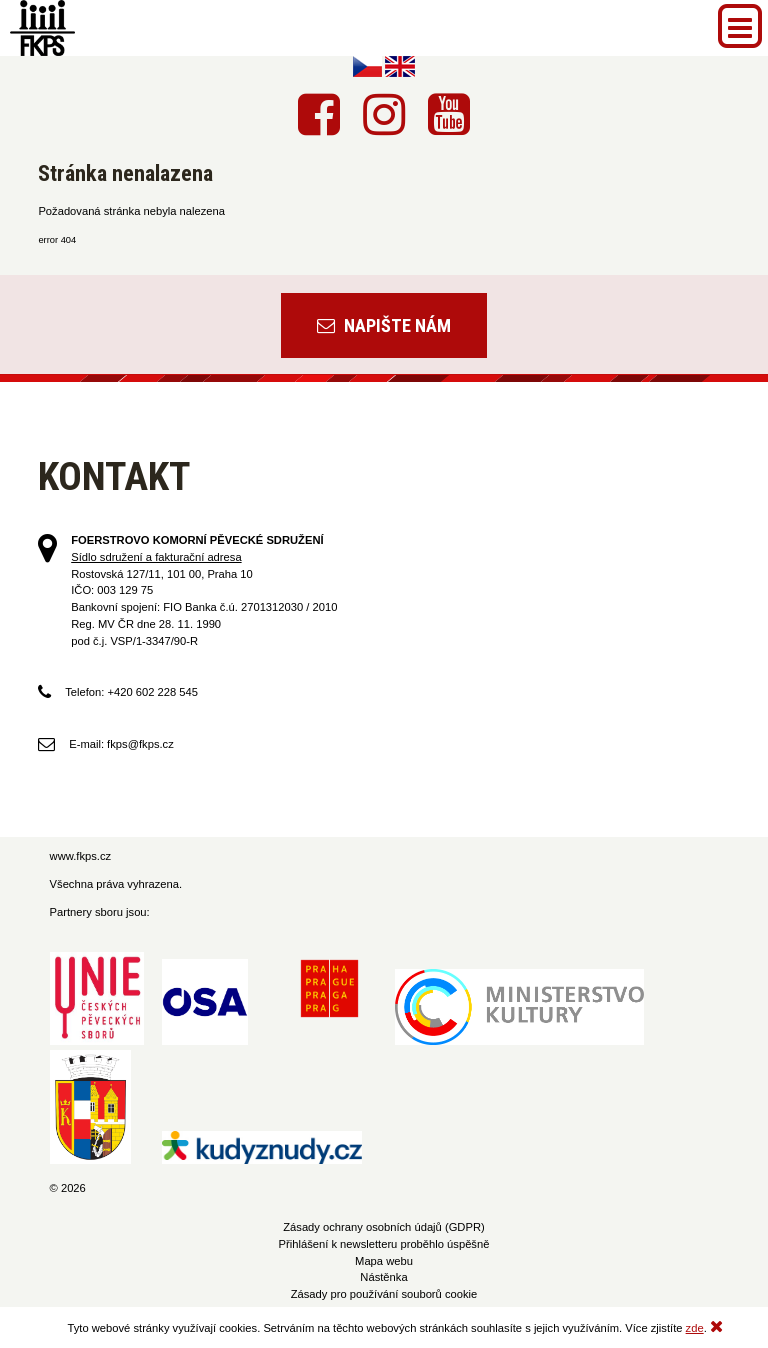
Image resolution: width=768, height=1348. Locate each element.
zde (695, 1328)
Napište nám (384, 325)
